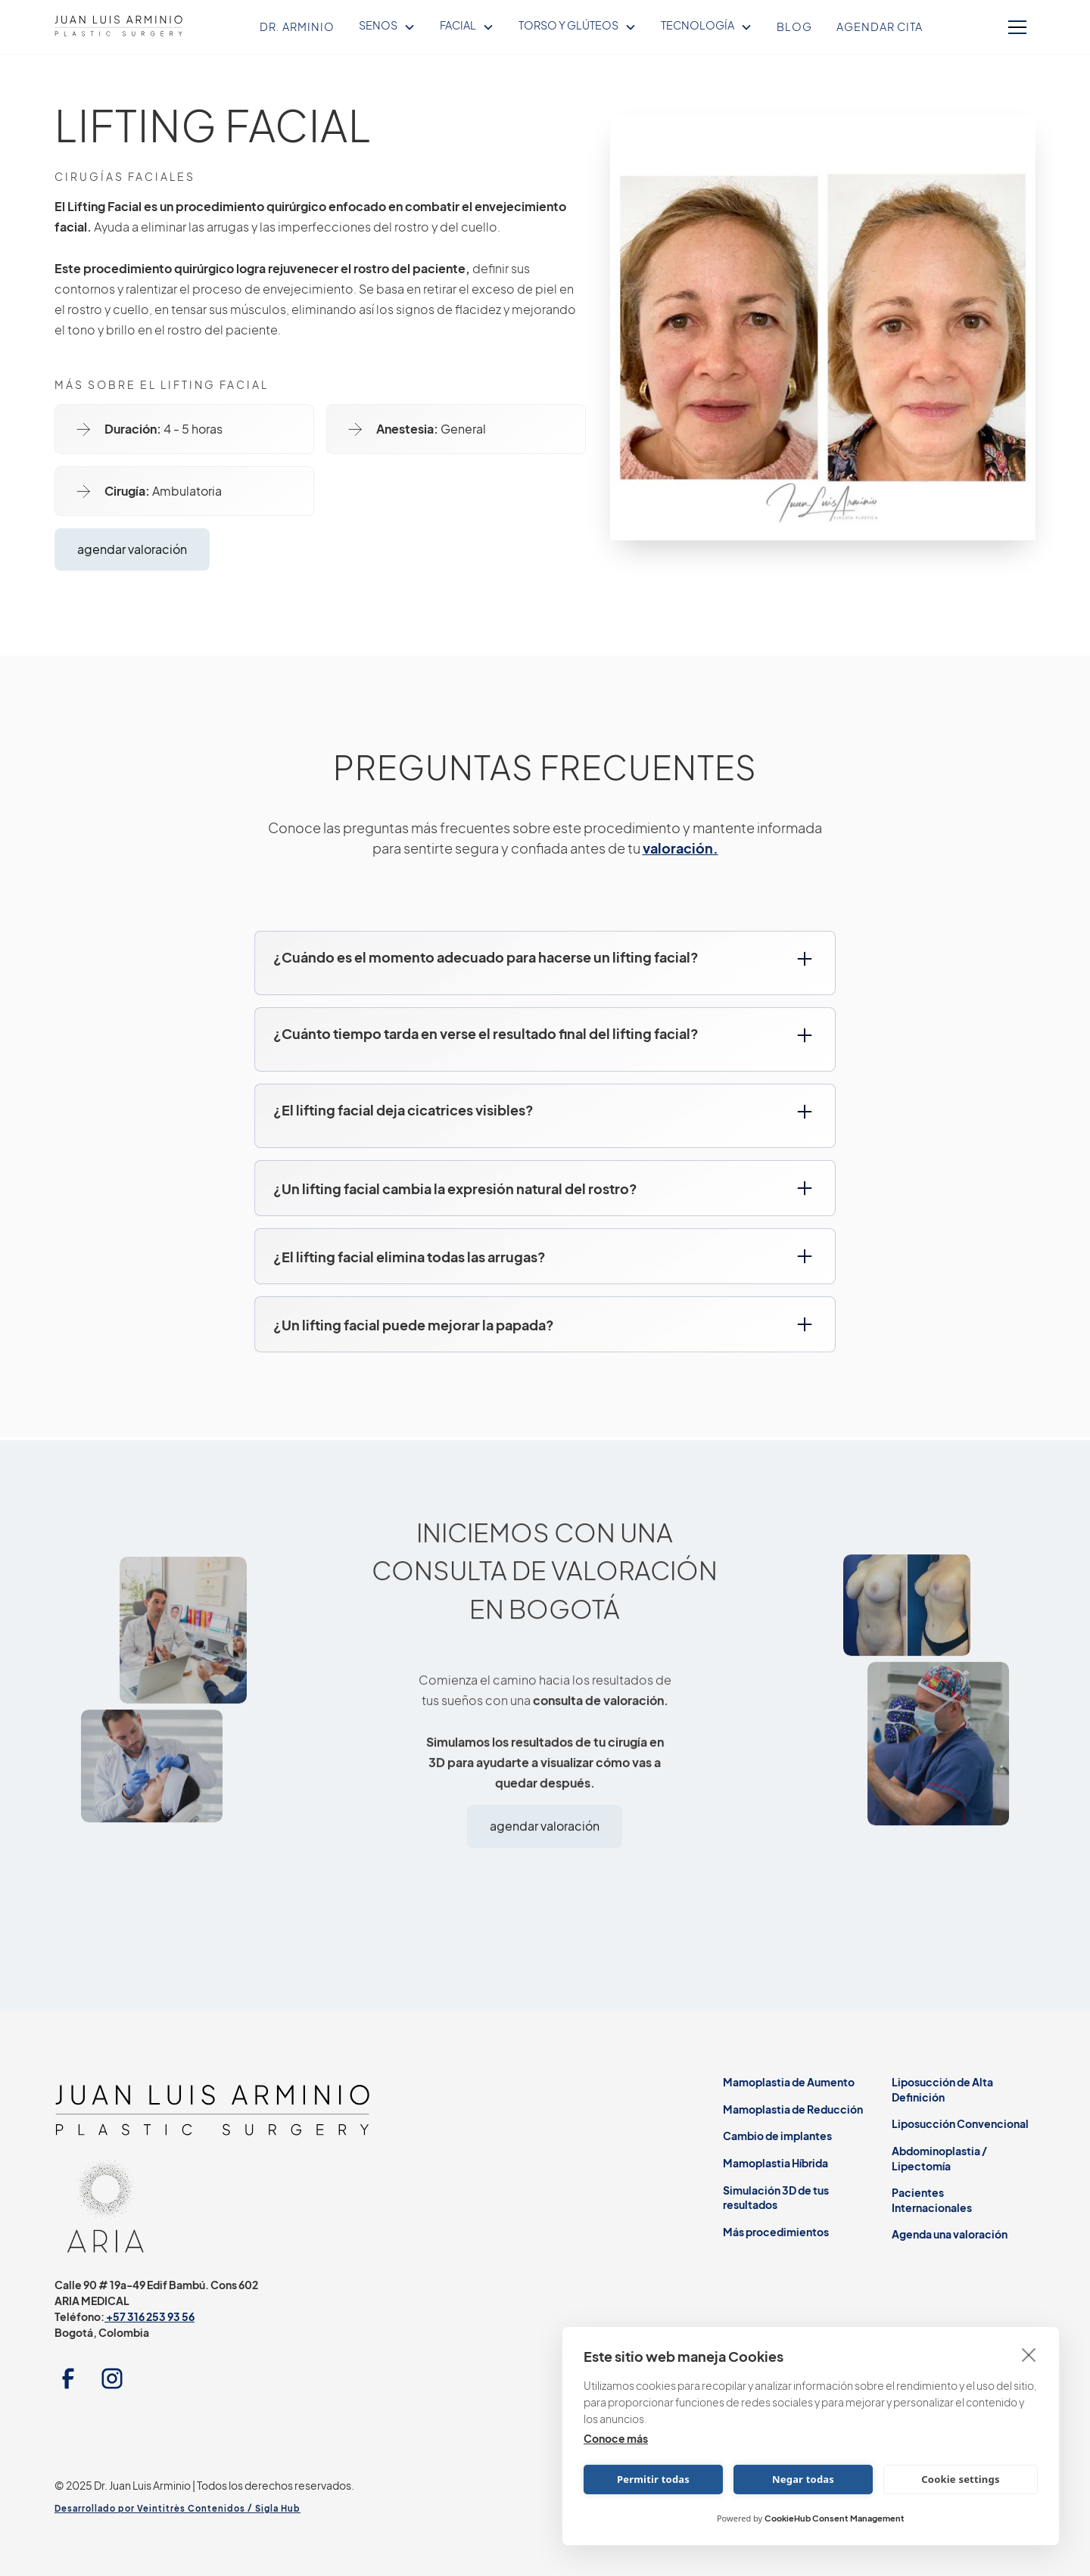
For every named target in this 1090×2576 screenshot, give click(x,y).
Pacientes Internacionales (932, 2200)
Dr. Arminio (297, 26)
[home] (118, 27)
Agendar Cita (879, 26)
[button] (387, 26)
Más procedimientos (776, 2231)
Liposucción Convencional (960, 2123)
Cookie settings (960, 2479)
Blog (794, 26)
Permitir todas (653, 2479)
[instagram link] (115, 2378)
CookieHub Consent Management (835, 2518)
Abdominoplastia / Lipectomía (939, 2158)
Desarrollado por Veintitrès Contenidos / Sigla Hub (177, 2508)
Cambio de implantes (777, 2135)
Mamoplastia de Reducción (793, 2109)
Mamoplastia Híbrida (775, 2163)
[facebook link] (71, 2378)
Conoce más (616, 2438)
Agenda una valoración (949, 2234)
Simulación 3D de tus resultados (776, 2197)
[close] (1029, 2354)
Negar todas (803, 2479)
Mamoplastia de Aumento (789, 2082)
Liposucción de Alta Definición (942, 2089)
